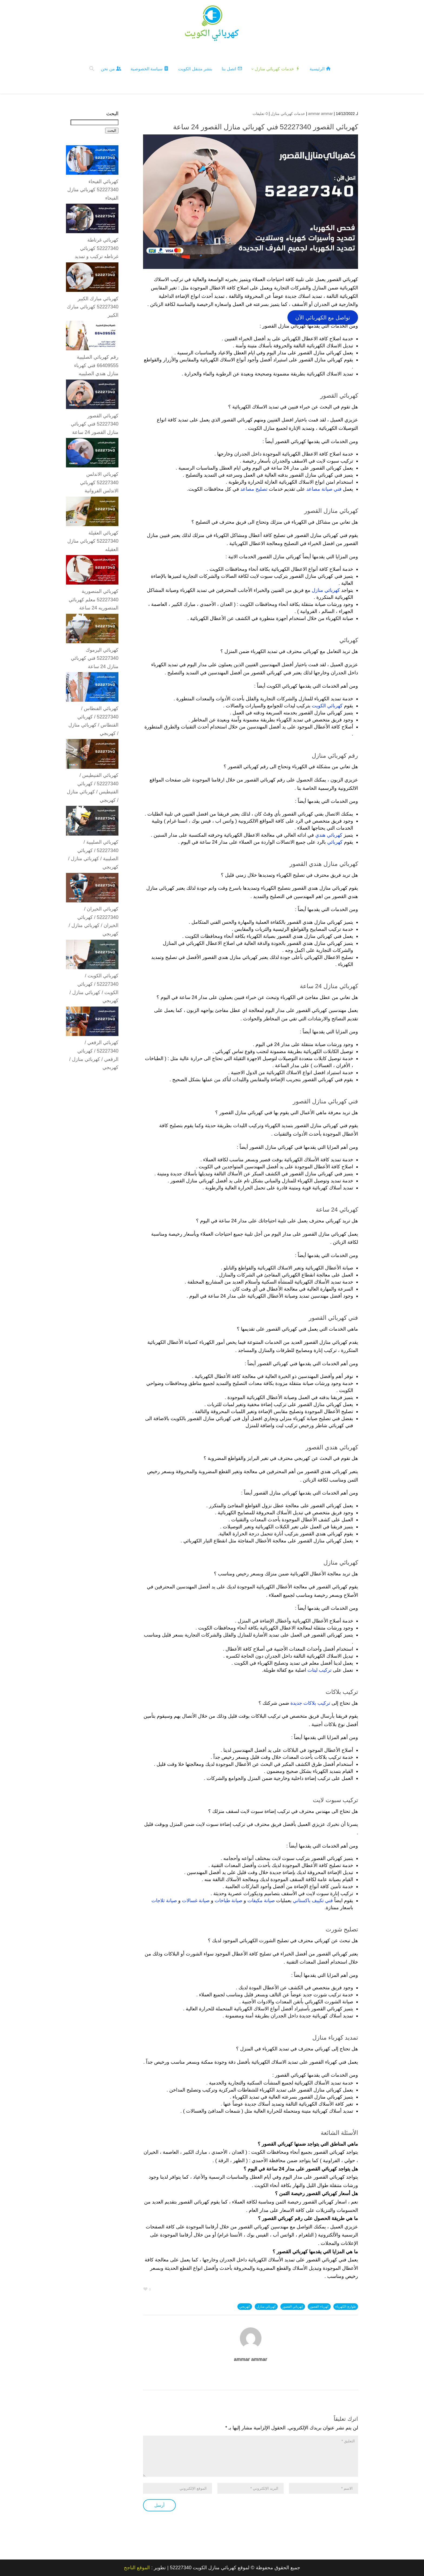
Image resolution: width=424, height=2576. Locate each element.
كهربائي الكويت (327, 705)
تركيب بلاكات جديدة (310, 1702)
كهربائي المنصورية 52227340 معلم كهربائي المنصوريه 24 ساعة (93, 599)
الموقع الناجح (137, 2567)
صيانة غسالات (196, 1900)
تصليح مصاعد (253, 488)
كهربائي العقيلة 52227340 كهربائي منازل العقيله (92, 541)
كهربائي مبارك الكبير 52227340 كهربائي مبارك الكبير (92, 306)
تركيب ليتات (319, 1669)
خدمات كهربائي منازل (288, 113)
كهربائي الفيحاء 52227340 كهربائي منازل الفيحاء (92, 189)
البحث (112, 113)
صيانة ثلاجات (164, 1900)
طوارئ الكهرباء (345, 2306)
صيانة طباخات (228, 1900)
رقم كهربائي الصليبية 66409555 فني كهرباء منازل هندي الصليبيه (96, 365)
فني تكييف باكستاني (313, 1900)
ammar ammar (320, 113)
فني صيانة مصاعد (324, 488)
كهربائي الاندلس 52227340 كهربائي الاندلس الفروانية (99, 482)
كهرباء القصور (319, 2306)
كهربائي (335, 841)
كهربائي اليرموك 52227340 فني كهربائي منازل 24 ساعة (94, 658)
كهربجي (244, 2306)
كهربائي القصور (292, 2306)
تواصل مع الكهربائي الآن (322, 317)
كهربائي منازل (326, 589)
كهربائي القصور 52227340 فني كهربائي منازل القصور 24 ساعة (94, 423)
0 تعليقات (260, 113)
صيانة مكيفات (261, 1900)
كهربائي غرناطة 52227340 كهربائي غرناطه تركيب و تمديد (96, 248)
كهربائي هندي (328, 834)
